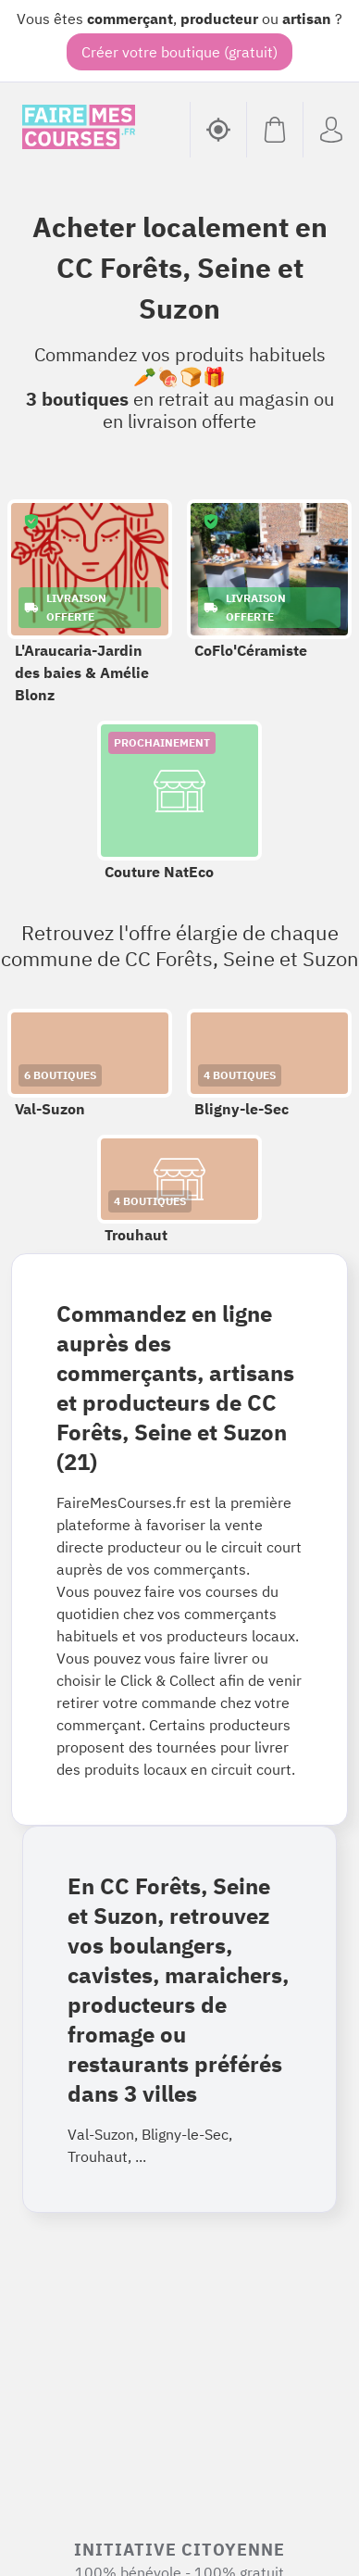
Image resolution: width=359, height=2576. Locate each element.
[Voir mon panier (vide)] (274, 129)
